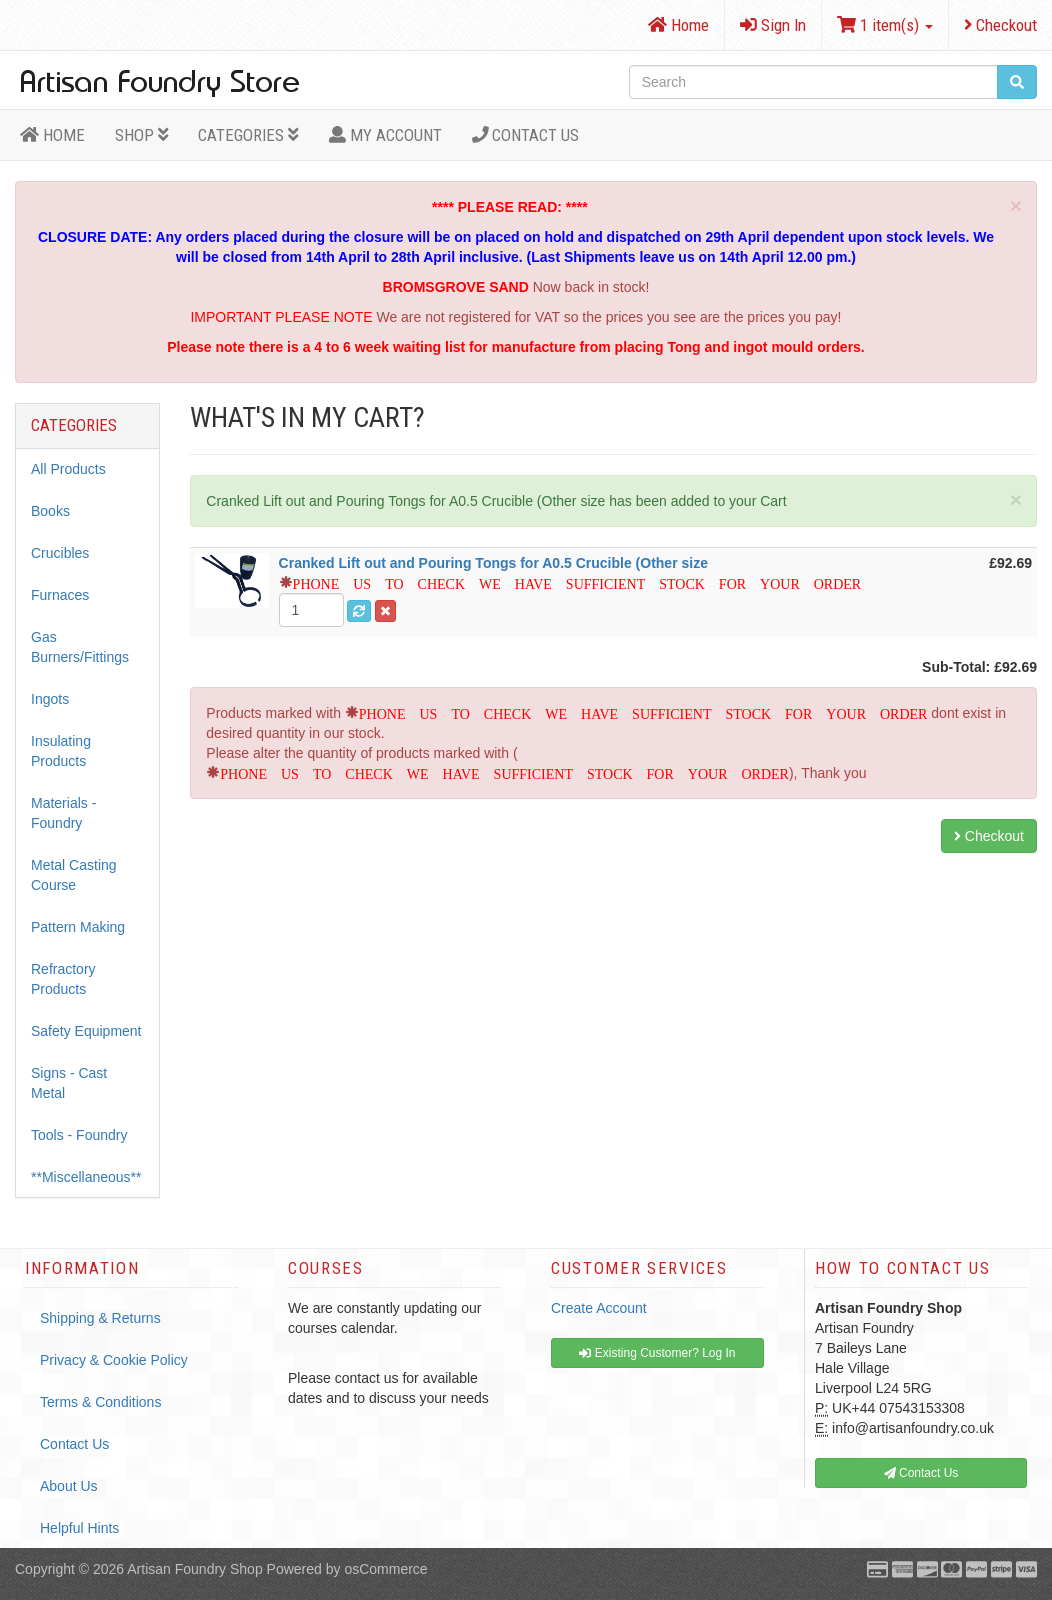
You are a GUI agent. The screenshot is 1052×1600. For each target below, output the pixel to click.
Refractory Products (63, 979)
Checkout (1000, 25)
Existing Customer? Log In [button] (657, 1353)
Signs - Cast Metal (69, 1083)
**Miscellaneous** (86, 1177)
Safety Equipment (86, 1031)
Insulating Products (61, 751)
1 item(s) (885, 25)
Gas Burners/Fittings (80, 647)
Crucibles (60, 553)
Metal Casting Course (74, 875)
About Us (69, 1486)
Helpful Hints (79, 1528)
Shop (142, 135)
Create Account (599, 1308)
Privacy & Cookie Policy (114, 1360)
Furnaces (60, 595)
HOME (52, 135)
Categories (248, 135)
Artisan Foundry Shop (194, 1569)
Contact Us (526, 135)
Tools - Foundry (79, 1135)
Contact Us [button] (921, 1473)
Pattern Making (78, 927)
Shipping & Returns (100, 1318)
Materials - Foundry (63, 813)
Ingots (50, 699)
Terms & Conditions (100, 1402)
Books (50, 511)
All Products (68, 469)
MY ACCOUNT (385, 135)
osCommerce (385, 1569)
